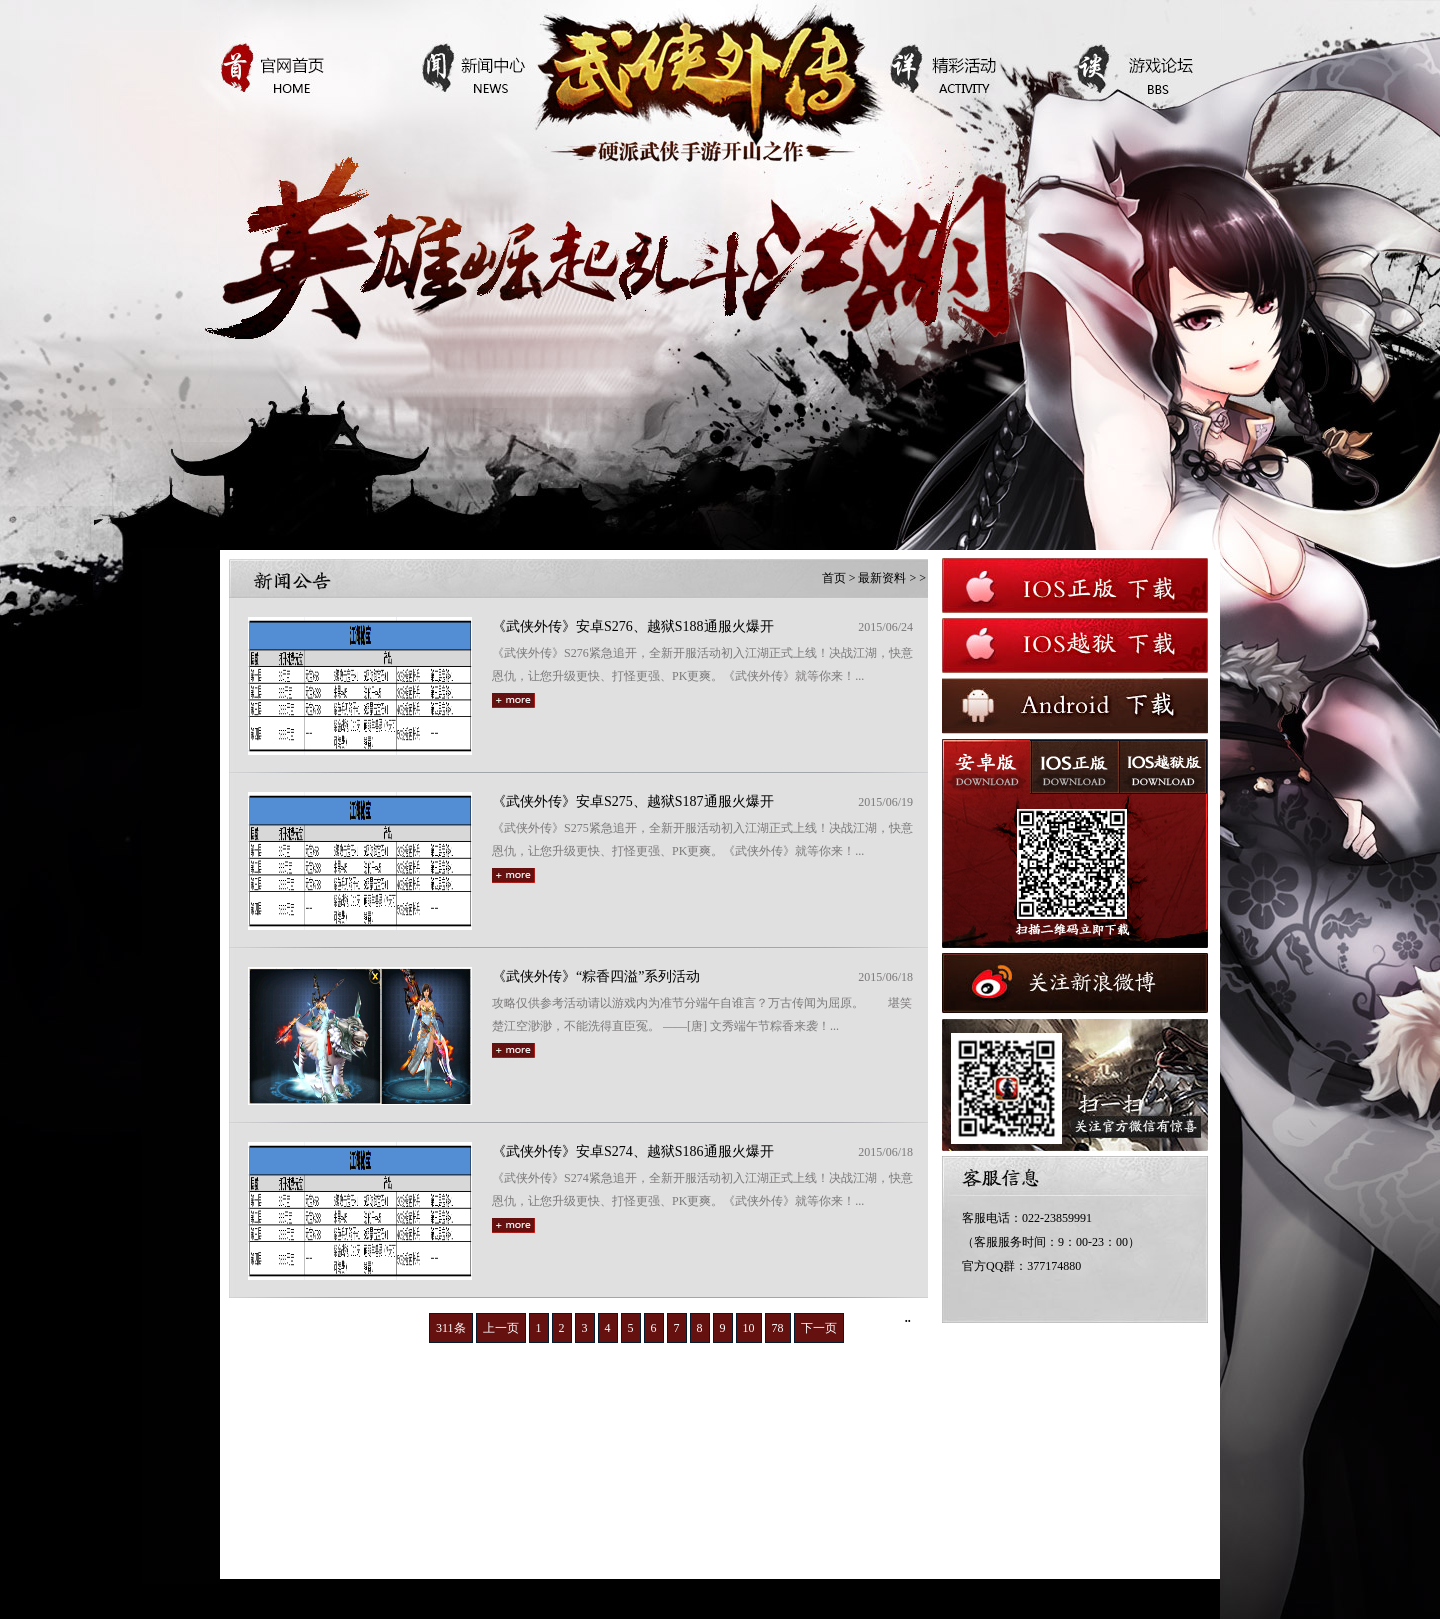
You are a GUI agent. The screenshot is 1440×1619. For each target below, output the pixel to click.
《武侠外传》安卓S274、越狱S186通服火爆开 (633, 1151)
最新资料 (882, 578)
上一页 (501, 1328)
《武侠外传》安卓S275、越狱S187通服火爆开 (633, 801)
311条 (451, 1328)
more (513, 700)
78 (778, 1328)
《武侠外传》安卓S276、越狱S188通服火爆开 (633, 626)
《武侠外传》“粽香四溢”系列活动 (596, 976)
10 (749, 1328)
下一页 (819, 1328)
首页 (834, 578)
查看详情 (680, 403)
